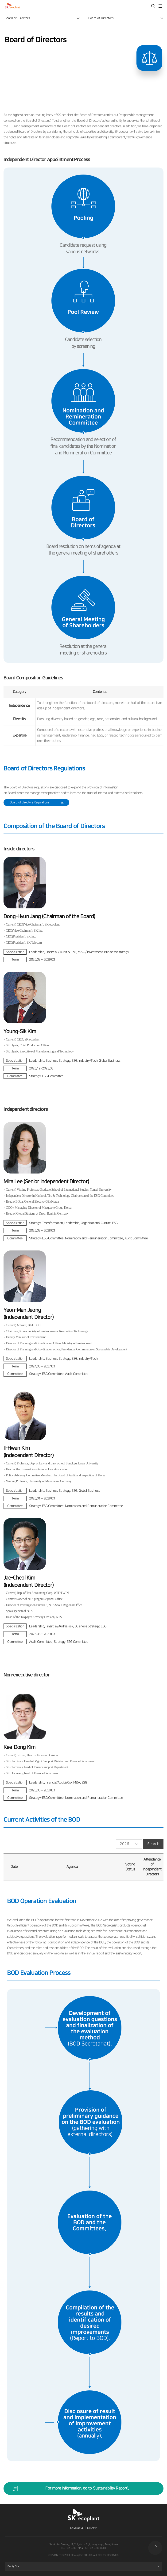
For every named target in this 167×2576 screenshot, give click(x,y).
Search (153, 1844)
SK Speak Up (77, 2528)
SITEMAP (92, 2528)
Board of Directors (17, 18)
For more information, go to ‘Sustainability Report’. (86, 2488)
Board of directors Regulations (29, 802)
